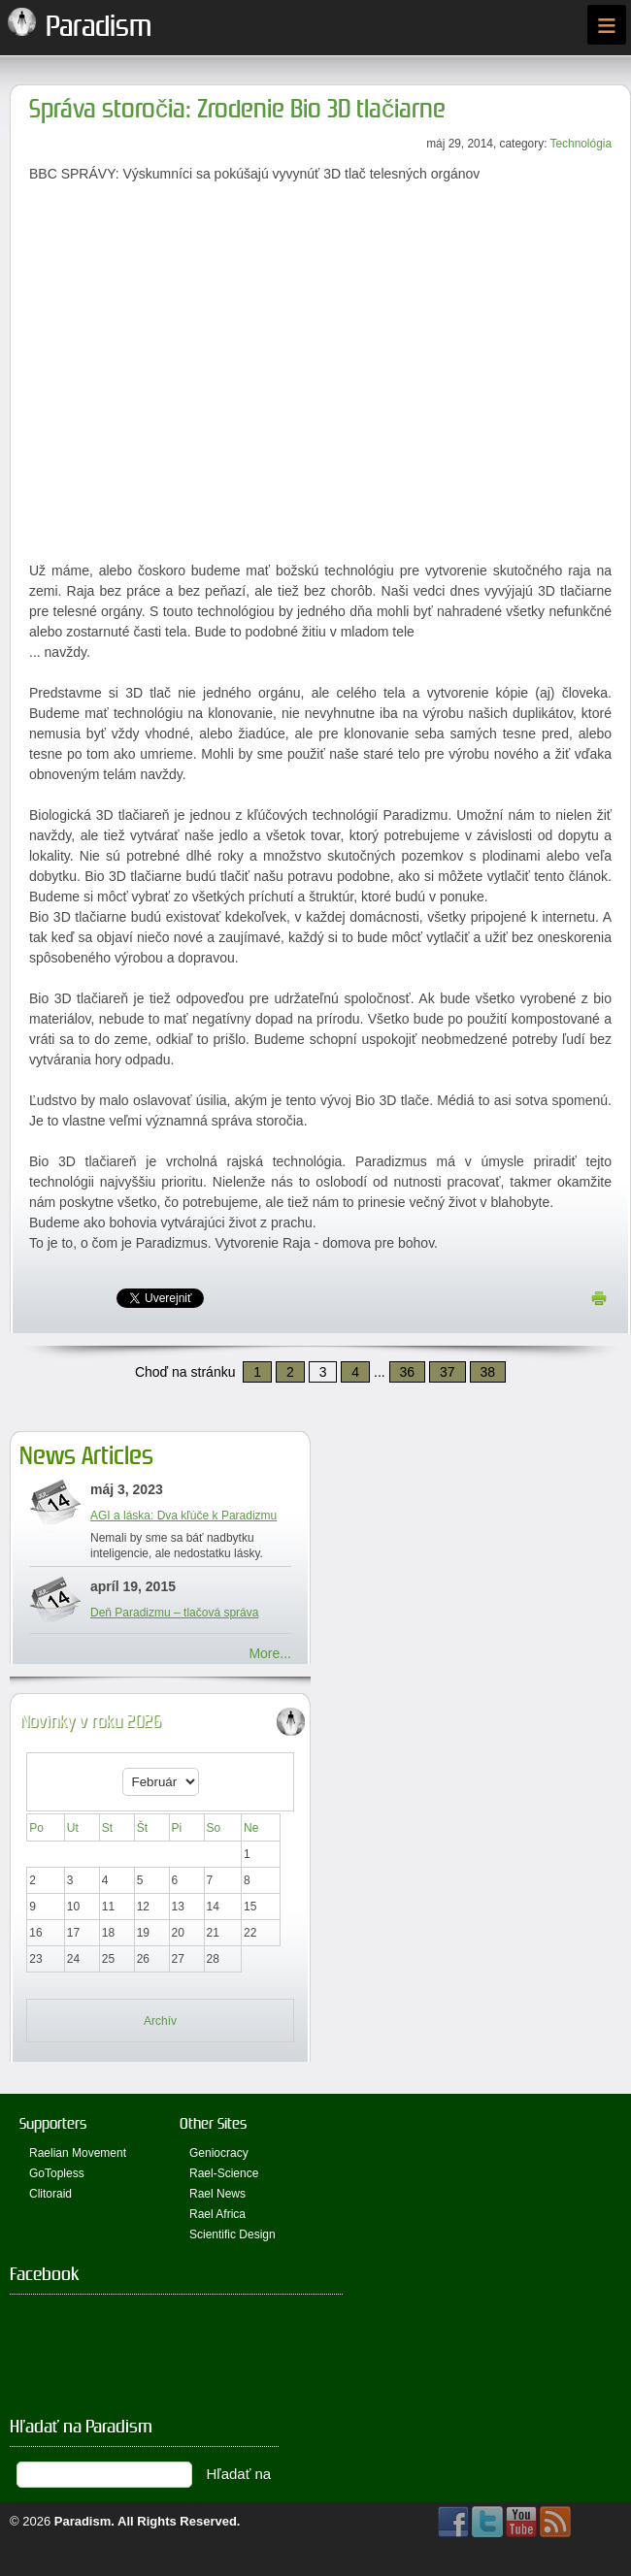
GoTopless (56, 2173)
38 (488, 1372)
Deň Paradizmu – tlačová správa (174, 1612)
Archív (160, 2021)
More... (270, 1653)
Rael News (217, 2194)
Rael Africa (217, 2214)
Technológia (581, 143)
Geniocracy (219, 2153)
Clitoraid (50, 2194)
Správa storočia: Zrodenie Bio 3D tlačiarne (237, 109)
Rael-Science (223, 2173)
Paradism (83, 2521)
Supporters (52, 2123)
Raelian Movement (77, 2153)
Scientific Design (232, 2234)
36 (407, 1372)
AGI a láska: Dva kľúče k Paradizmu (183, 1515)
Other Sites (213, 2123)
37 (447, 1372)
